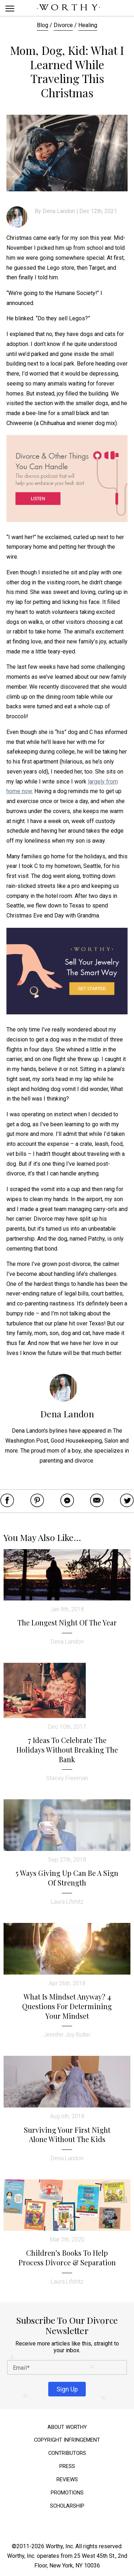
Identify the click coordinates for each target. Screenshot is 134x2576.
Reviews (67, 2480)
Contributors (67, 2453)
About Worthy (67, 2427)
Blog (42, 25)
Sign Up (67, 2389)
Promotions (67, 2493)
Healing (87, 25)
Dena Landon (59, 211)
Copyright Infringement (67, 2440)
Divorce (63, 25)
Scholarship (67, 2506)
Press (67, 2466)
